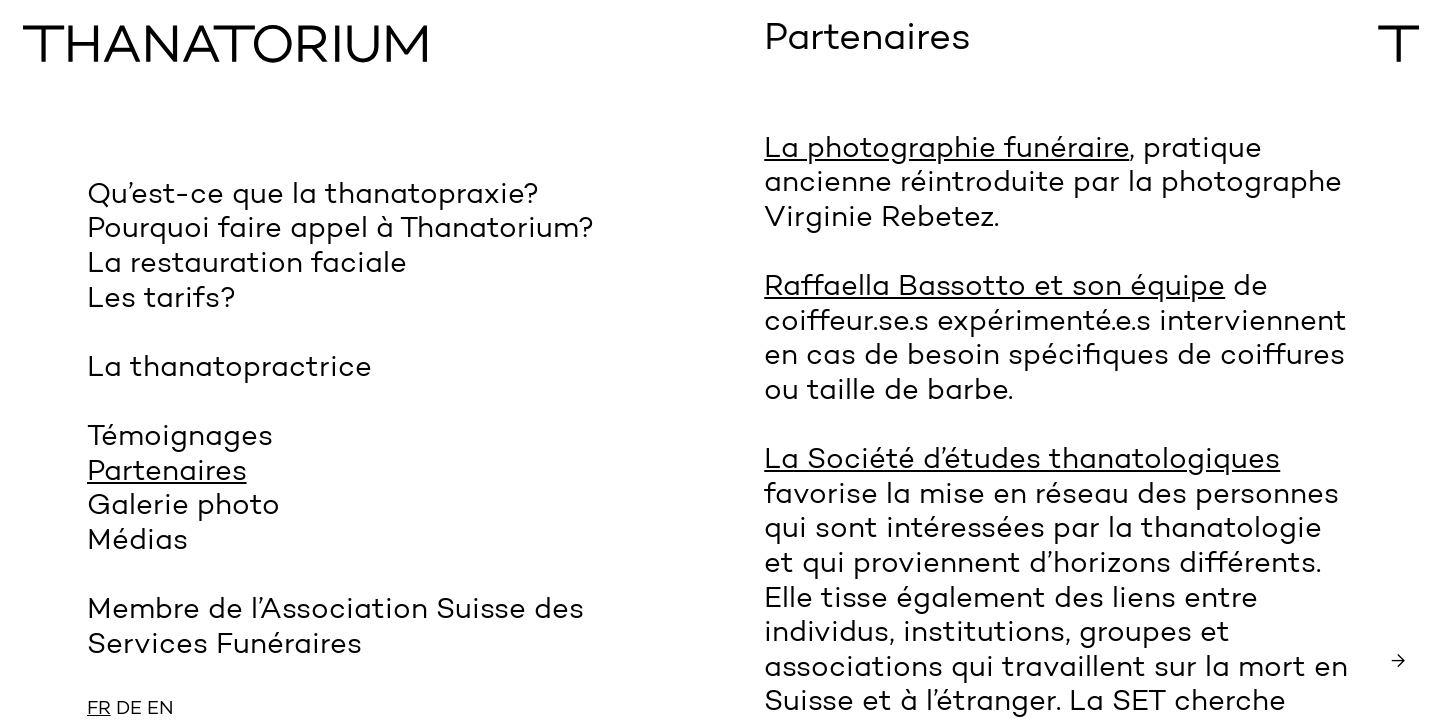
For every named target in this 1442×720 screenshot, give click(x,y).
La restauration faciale (247, 264)
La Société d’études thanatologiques (1022, 460)
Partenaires (167, 472)
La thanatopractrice (229, 368)
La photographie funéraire (946, 149)
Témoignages (180, 437)
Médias (137, 541)
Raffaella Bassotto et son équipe (994, 287)
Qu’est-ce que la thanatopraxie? (313, 195)
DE (129, 709)
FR (99, 709)
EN (160, 709)
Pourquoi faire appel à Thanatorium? (340, 229)
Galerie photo (183, 506)
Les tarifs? (161, 299)
